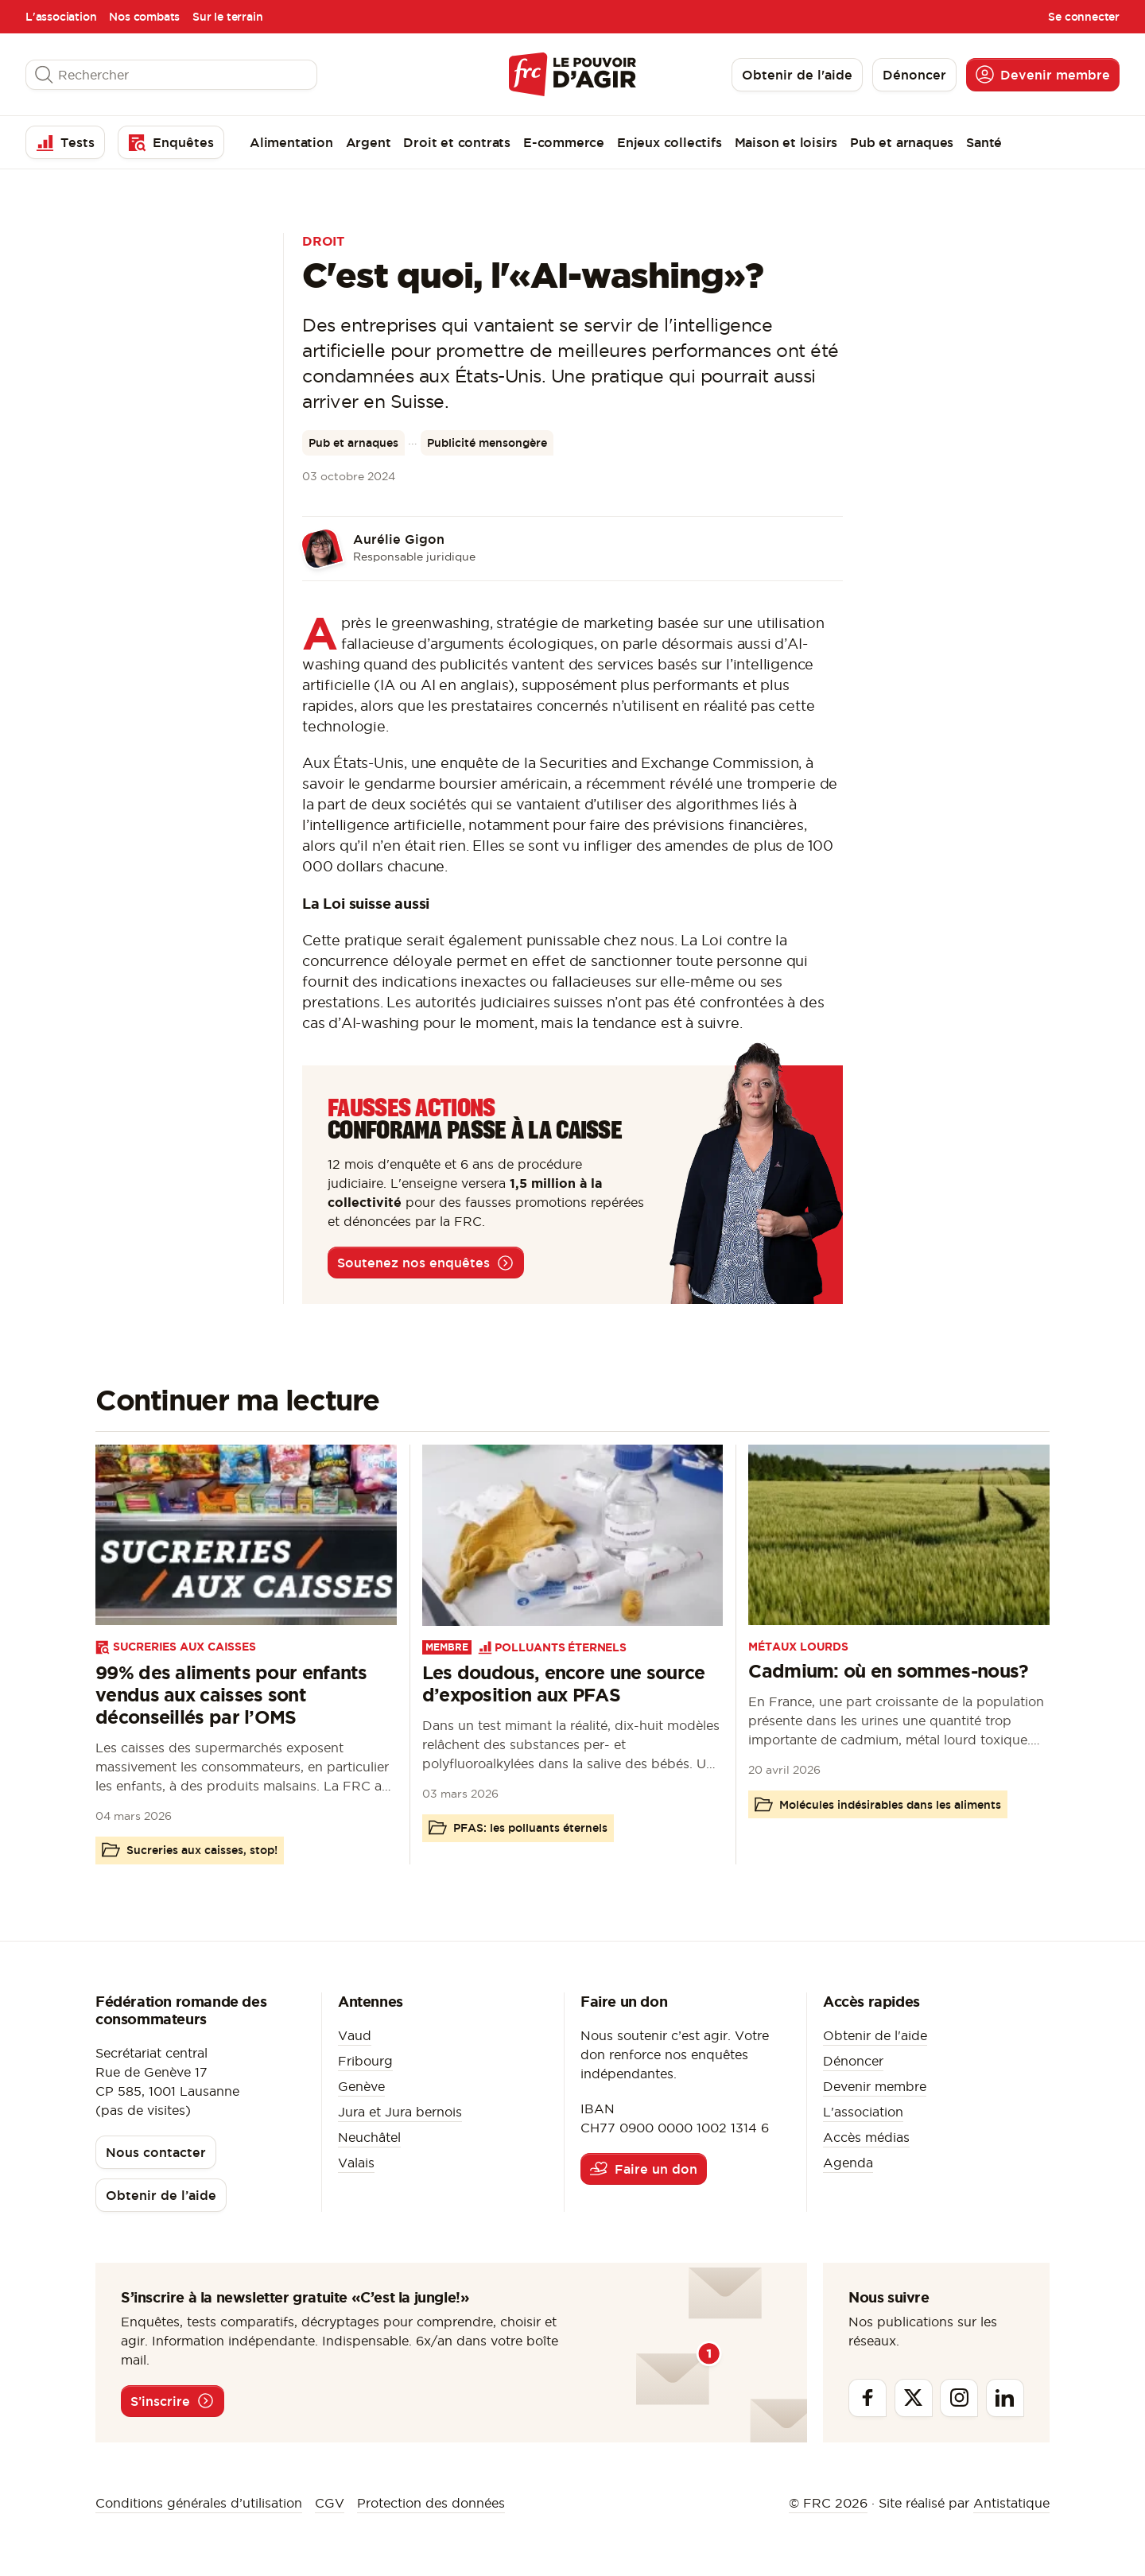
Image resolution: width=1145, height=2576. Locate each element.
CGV (329, 2503)
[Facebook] (867, 2398)
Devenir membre (874, 2086)
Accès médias (866, 2137)
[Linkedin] (1005, 2398)
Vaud (354, 2035)
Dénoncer (853, 2061)
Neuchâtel (369, 2137)
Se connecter (1084, 16)
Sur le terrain (227, 16)
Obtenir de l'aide (875, 2035)
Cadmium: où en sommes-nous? (888, 1671)
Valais (356, 2162)
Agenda (848, 2162)
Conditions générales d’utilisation (198, 2503)
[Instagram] (959, 2398)
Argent (368, 142)
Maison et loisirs (786, 142)
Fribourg (365, 2061)
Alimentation (291, 142)
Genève (361, 2086)
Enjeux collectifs (669, 142)
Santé (984, 142)
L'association (60, 16)
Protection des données (431, 2503)
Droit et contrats (456, 142)
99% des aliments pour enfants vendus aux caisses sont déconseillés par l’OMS (231, 1694)
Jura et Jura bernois (400, 2112)
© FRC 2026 (828, 2503)
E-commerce (563, 142)
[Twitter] (914, 2398)
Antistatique (1011, 2503)
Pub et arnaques (901, 142)
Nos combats (144, 16)
